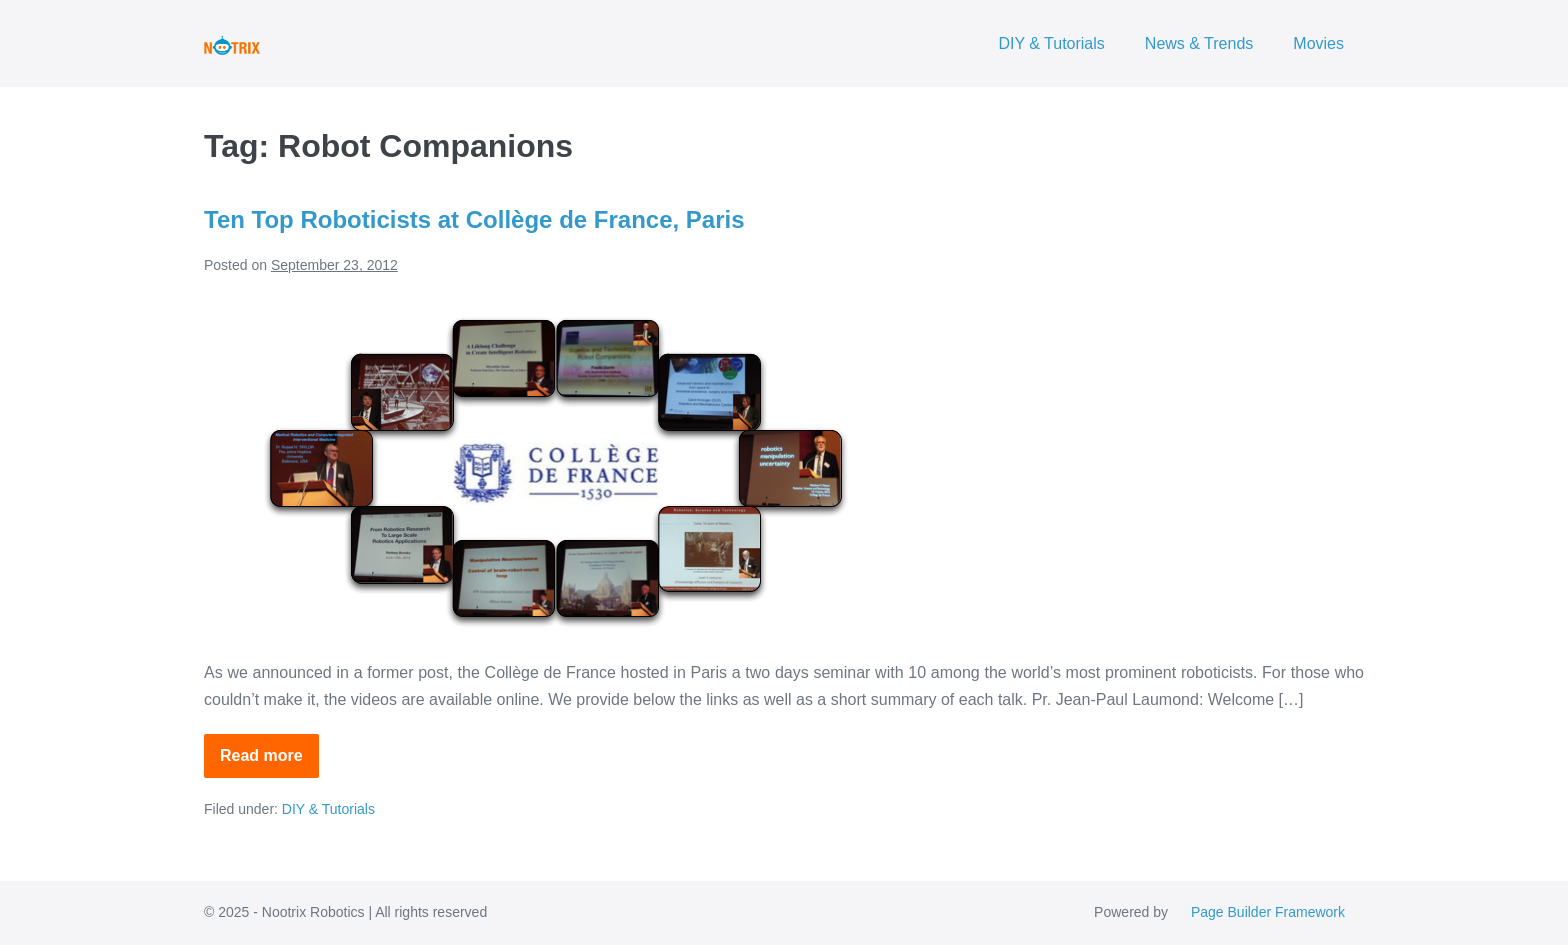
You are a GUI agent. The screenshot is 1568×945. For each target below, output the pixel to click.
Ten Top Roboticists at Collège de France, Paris (474, 219)
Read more (269, 762)
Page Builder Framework (1268, 912)
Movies (1318, 43)
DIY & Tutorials (1051, 43)
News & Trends (1199, 43)
